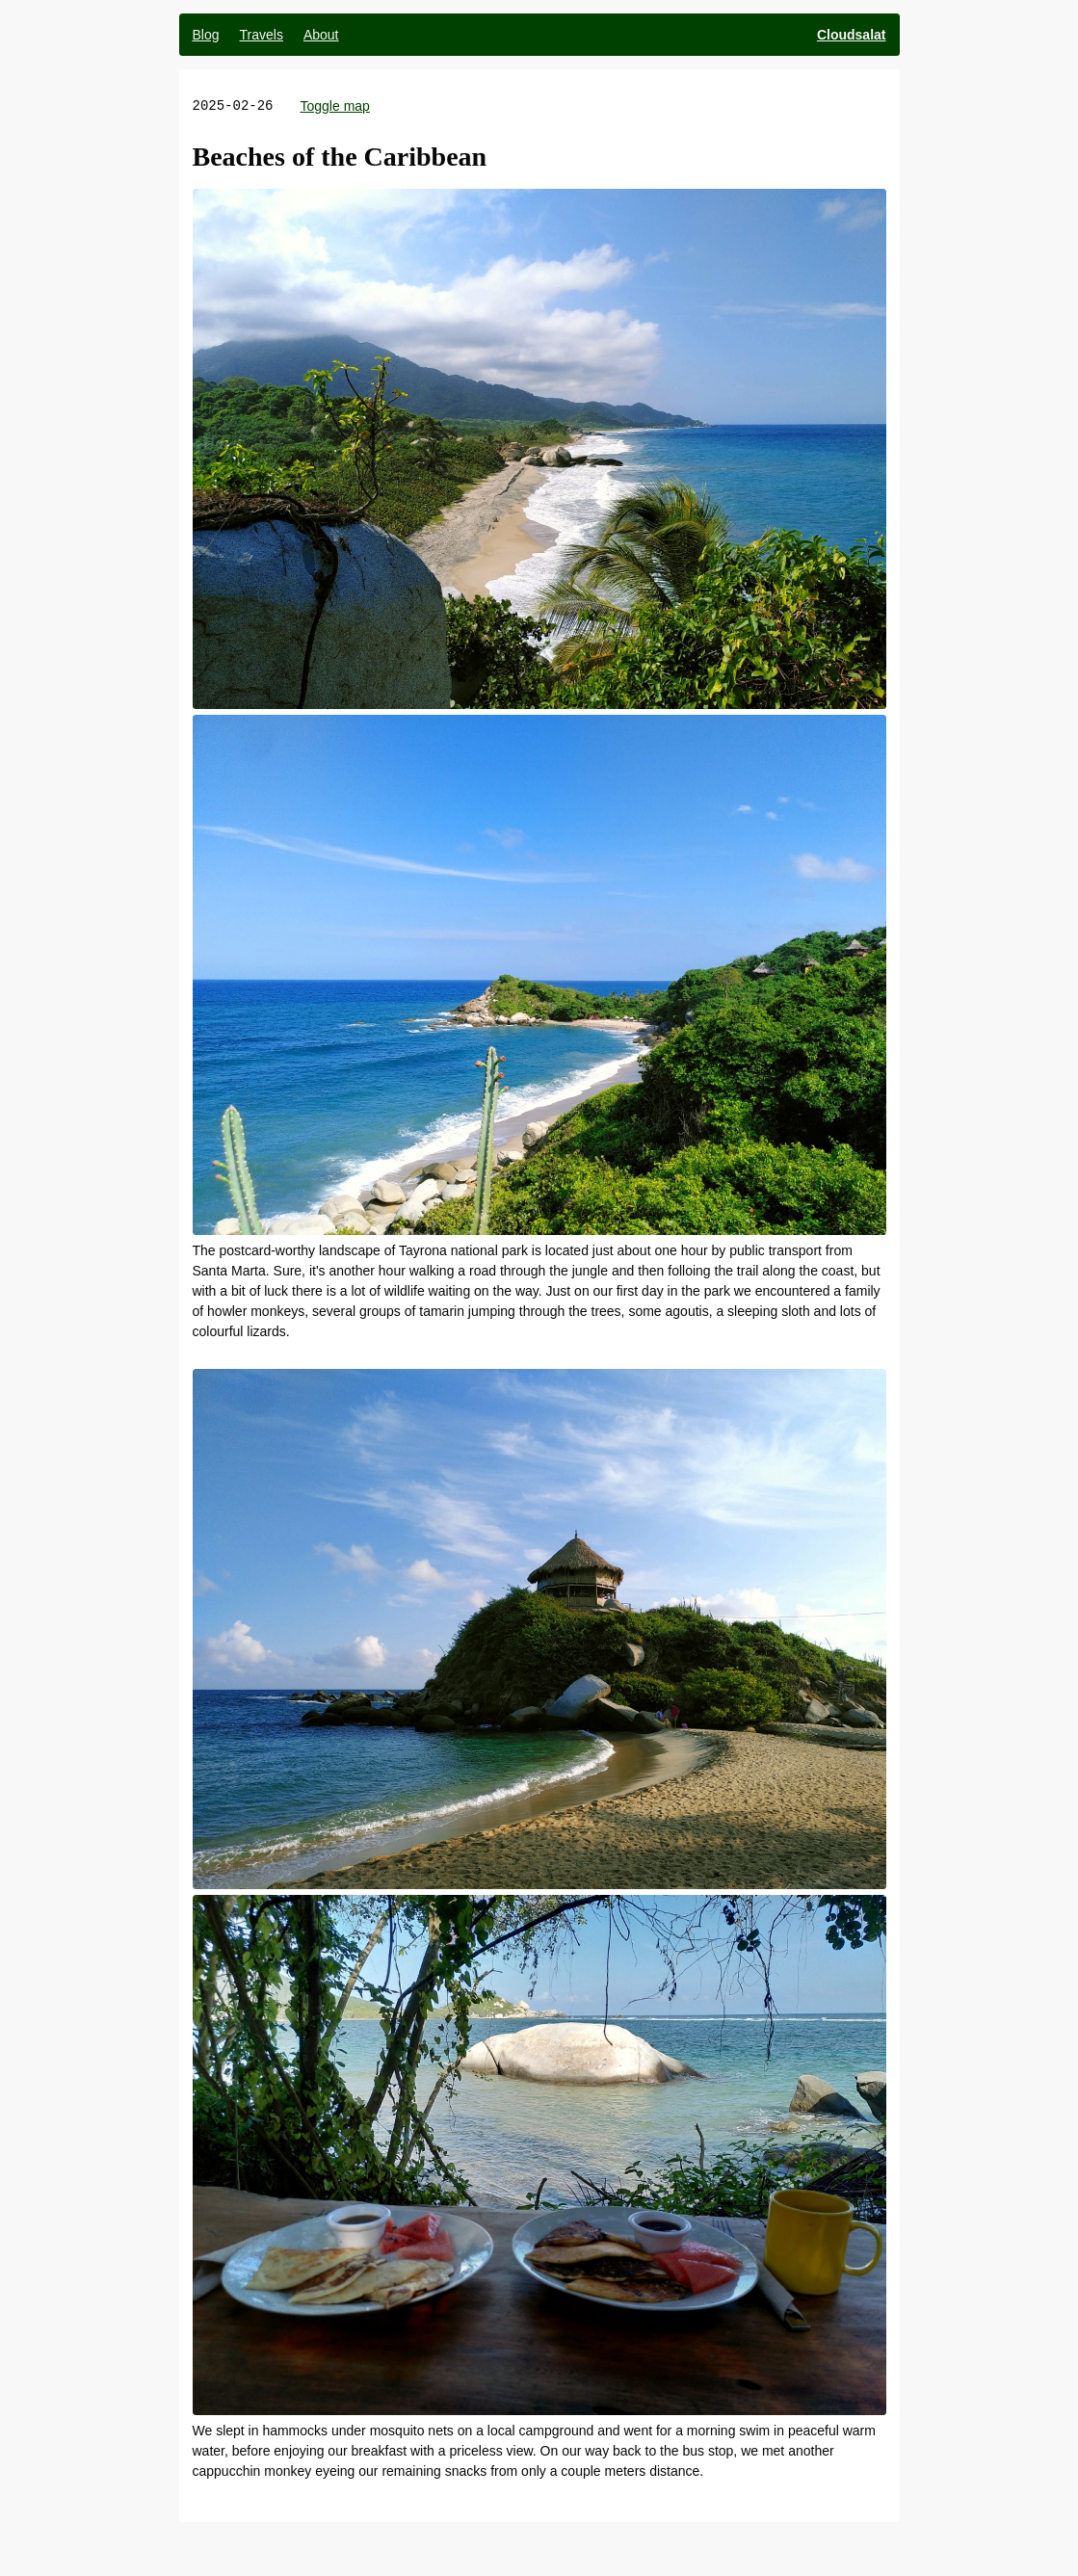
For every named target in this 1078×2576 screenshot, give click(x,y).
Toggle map (335, 106)
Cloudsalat (851, 34)
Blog (206, 34)
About (321, 34)
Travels (261, 34)
